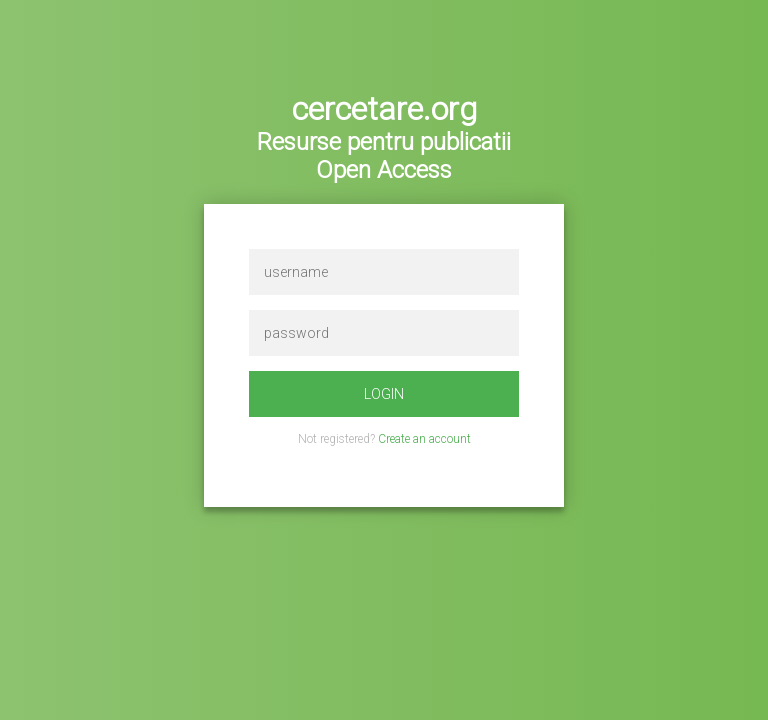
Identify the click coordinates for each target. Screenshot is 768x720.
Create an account (424, 439)
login (384, 394)
